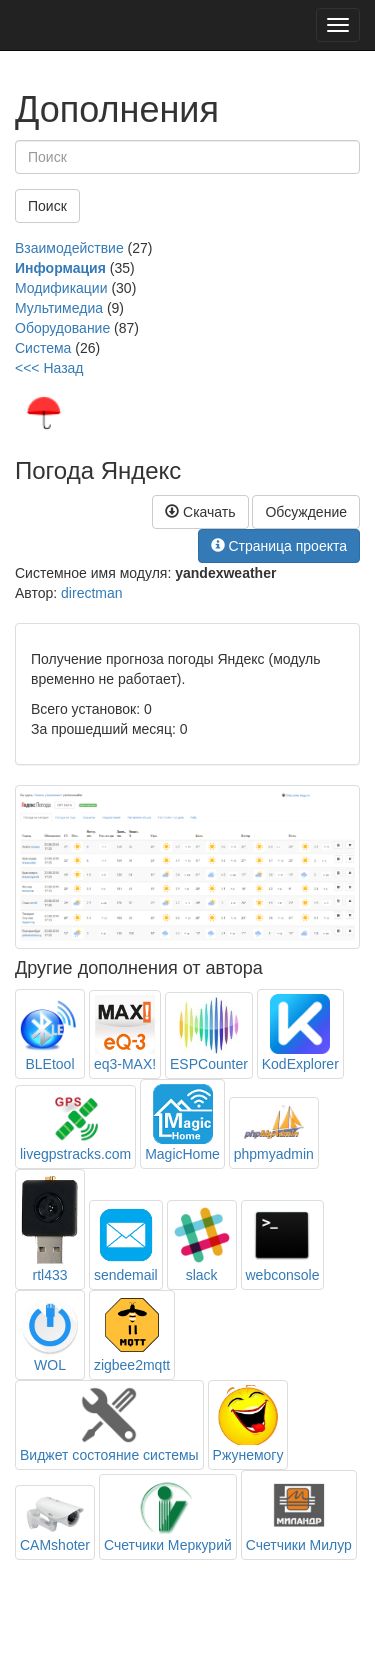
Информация (60, 268)
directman (91, 593)
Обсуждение (306, 512)
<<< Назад (49, 368)
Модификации (61, 288)
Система (43, 348)
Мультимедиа (59, 308)
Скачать (200, 512)
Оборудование (62, 328)
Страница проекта (279, 546)
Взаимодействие (69, 248)
